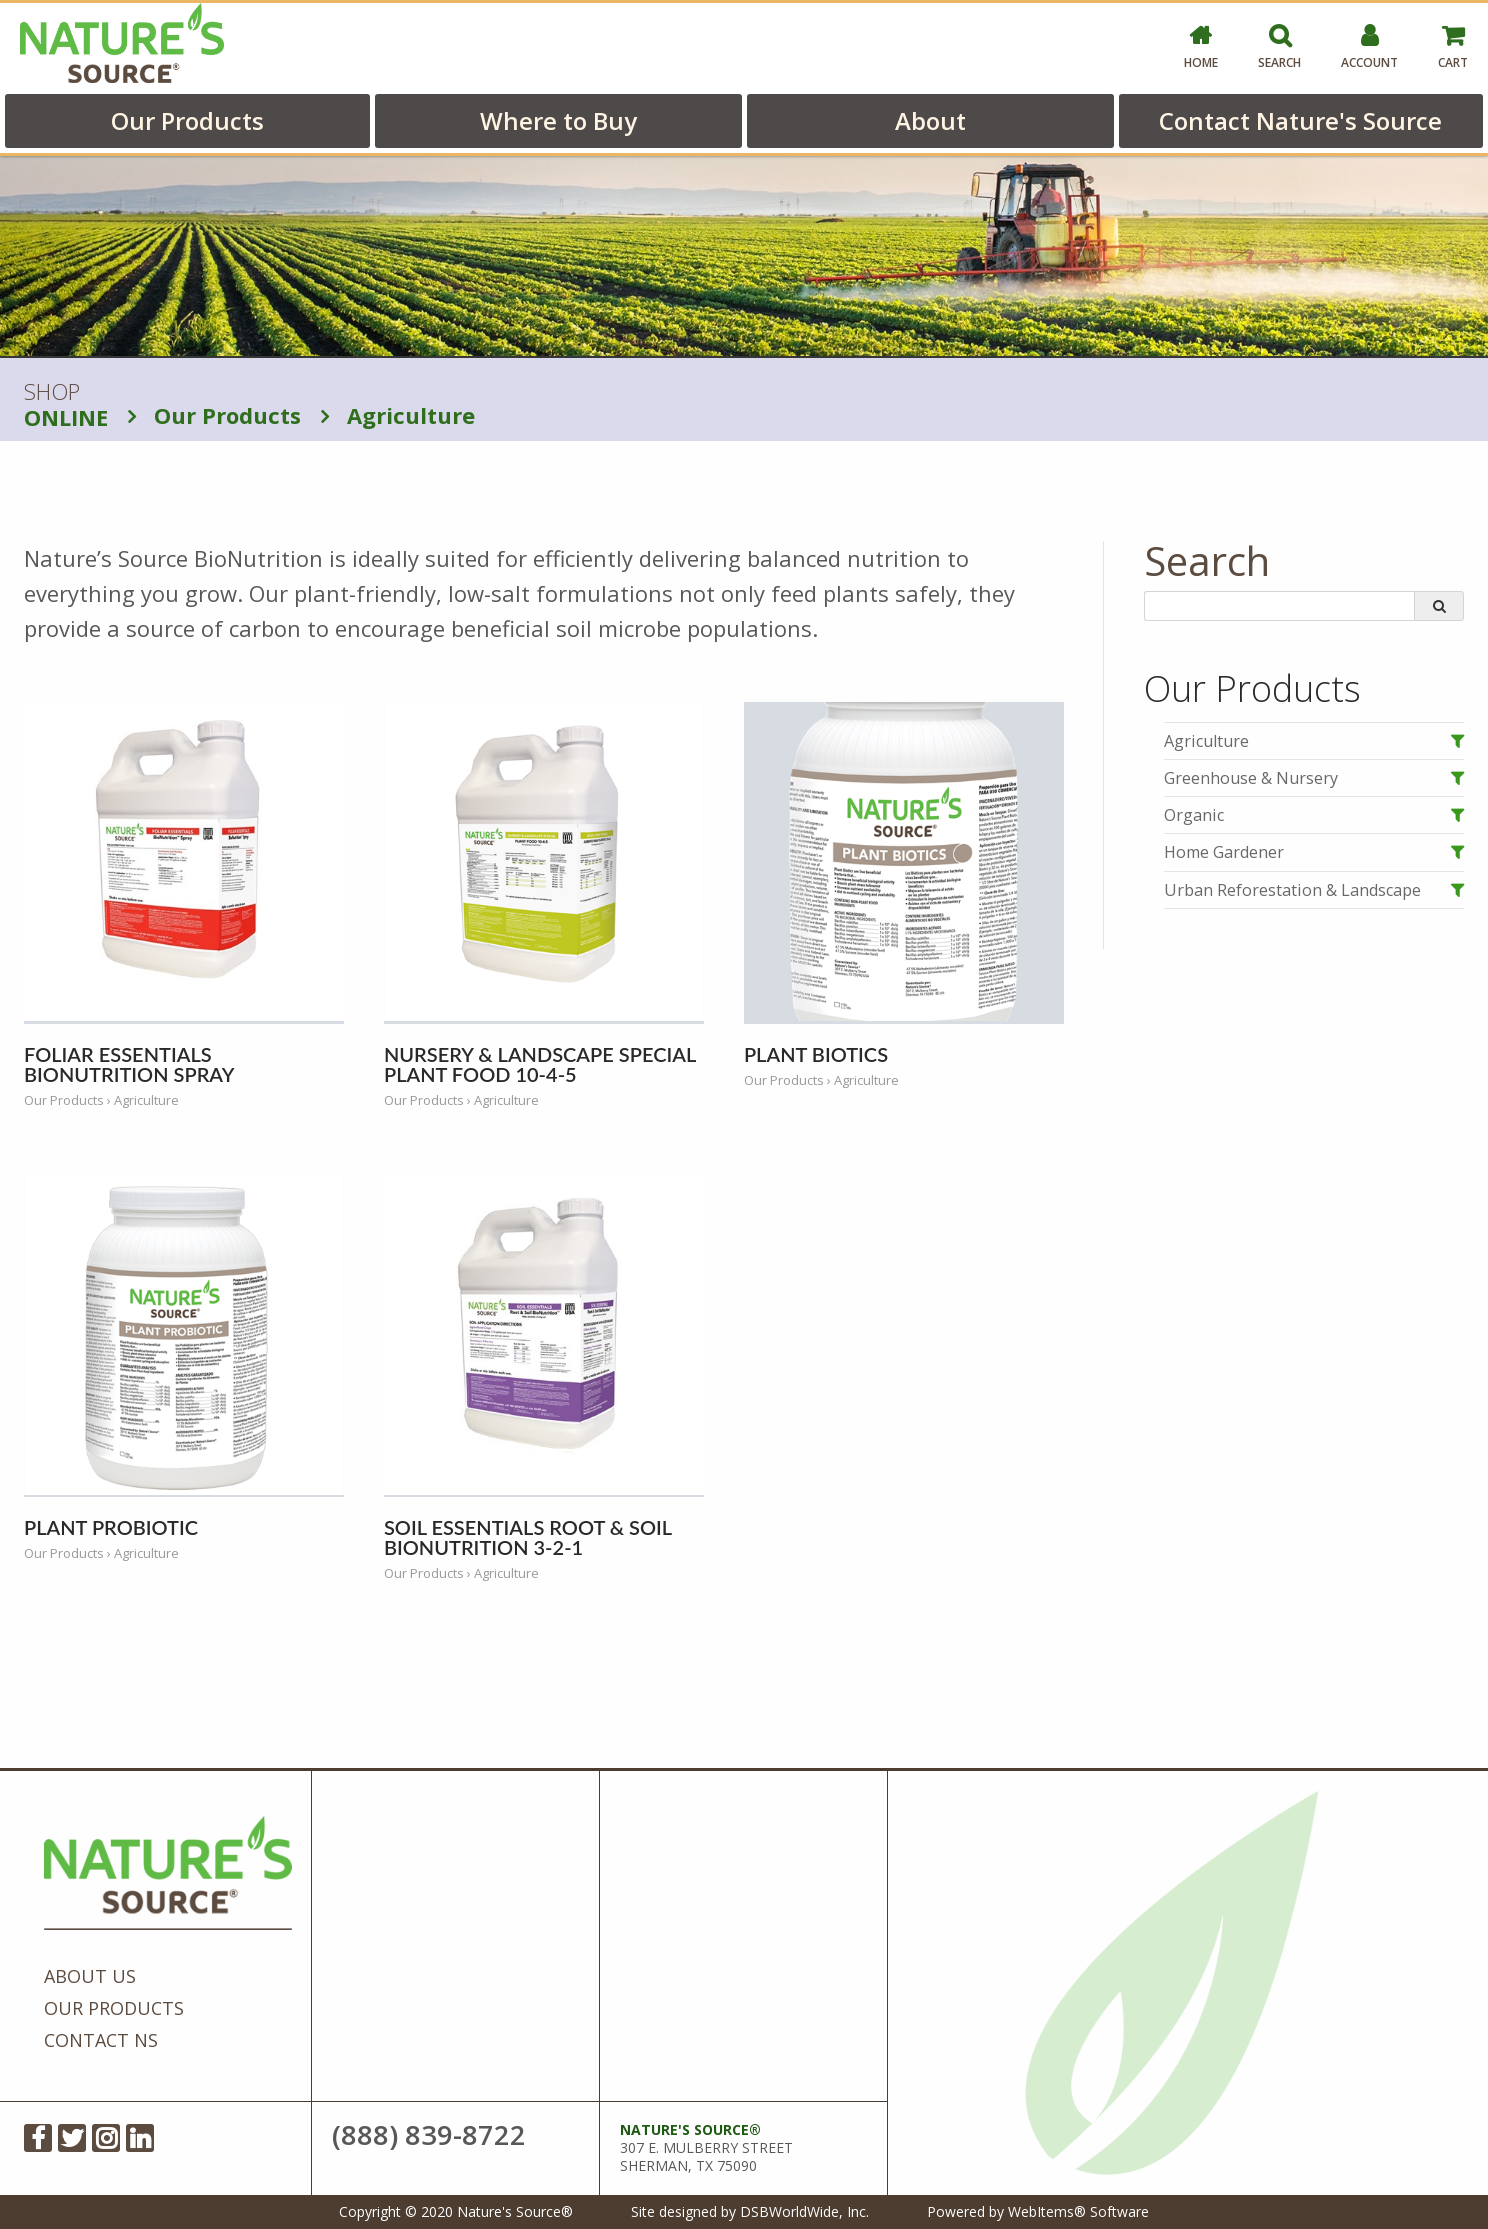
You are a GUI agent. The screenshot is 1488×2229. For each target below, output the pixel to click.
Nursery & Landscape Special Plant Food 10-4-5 (540, 1064)
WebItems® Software (1078, 2211)
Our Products (187, 120)
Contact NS (101, 2040)
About (930, 120)
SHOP (66, 405)
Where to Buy (558, 120)
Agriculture (398, 415)
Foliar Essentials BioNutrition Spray (129, 1064)
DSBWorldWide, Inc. (804, 2211)
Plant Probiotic (111, 1527)
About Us (90, 1976)
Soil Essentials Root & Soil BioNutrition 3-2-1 (528, 1537)
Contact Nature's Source (1300, 120)
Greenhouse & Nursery (1251, 778)
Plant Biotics (816, 1054)
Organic (1194, 815)
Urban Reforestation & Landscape (1292, 890)
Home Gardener (1224, 852)
